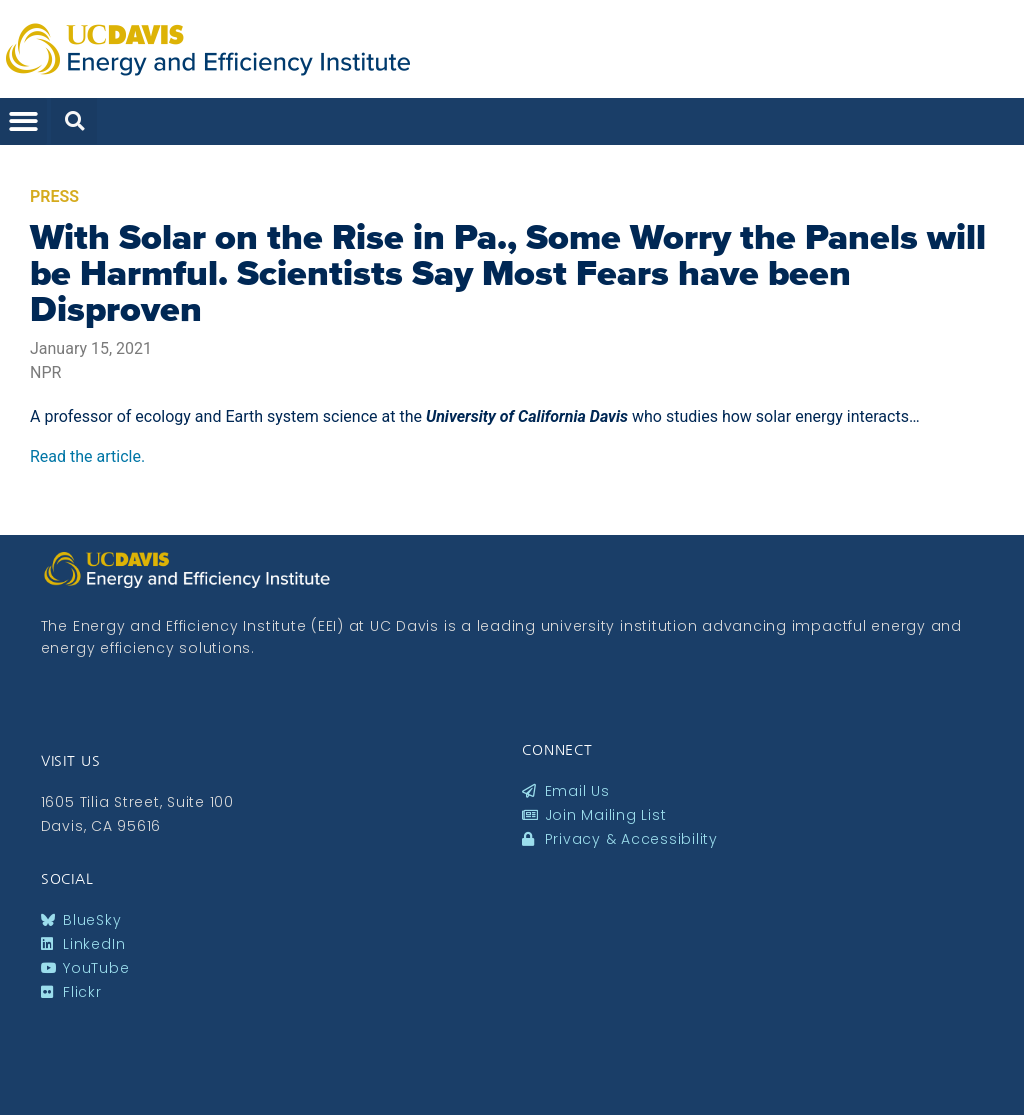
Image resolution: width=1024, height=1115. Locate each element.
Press (54, 196)
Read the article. (87, 456)
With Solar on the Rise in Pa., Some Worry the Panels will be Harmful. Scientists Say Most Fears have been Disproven (508, 273)
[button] (23, 121)
